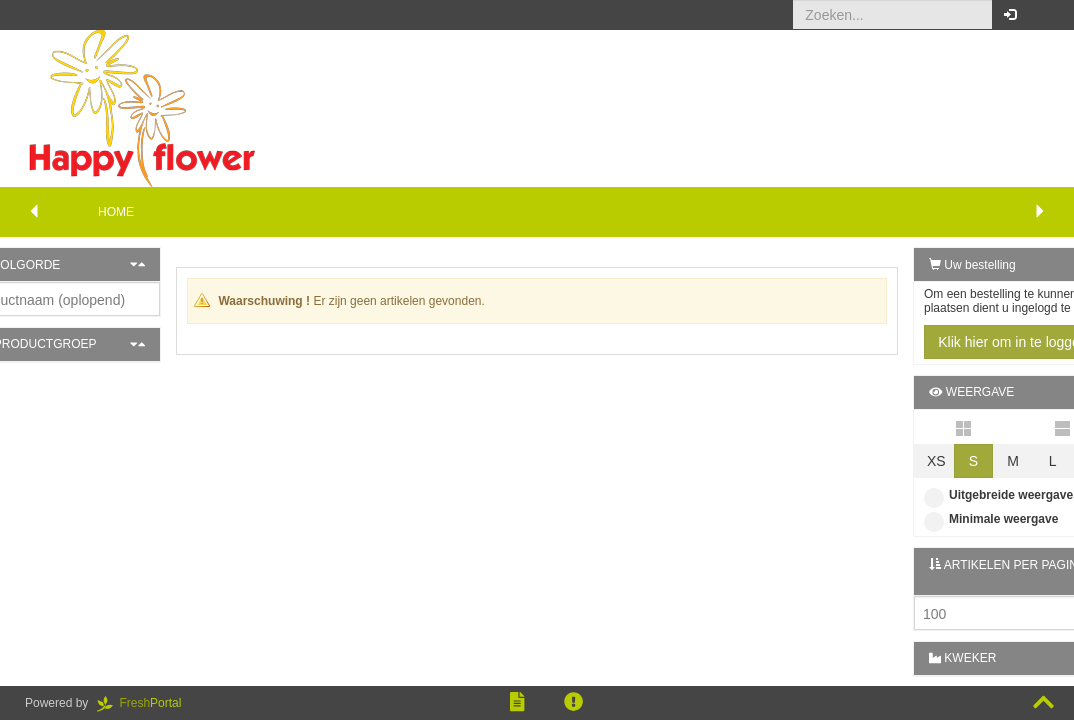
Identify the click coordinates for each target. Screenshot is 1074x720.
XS (887, 461)
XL (1044, 461)
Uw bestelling (923, 265)
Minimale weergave (942, 519)
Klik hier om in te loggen (963, 342)
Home (116, 212)
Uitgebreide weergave (949, 495)
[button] (1043, 15)
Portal (146, 703)
